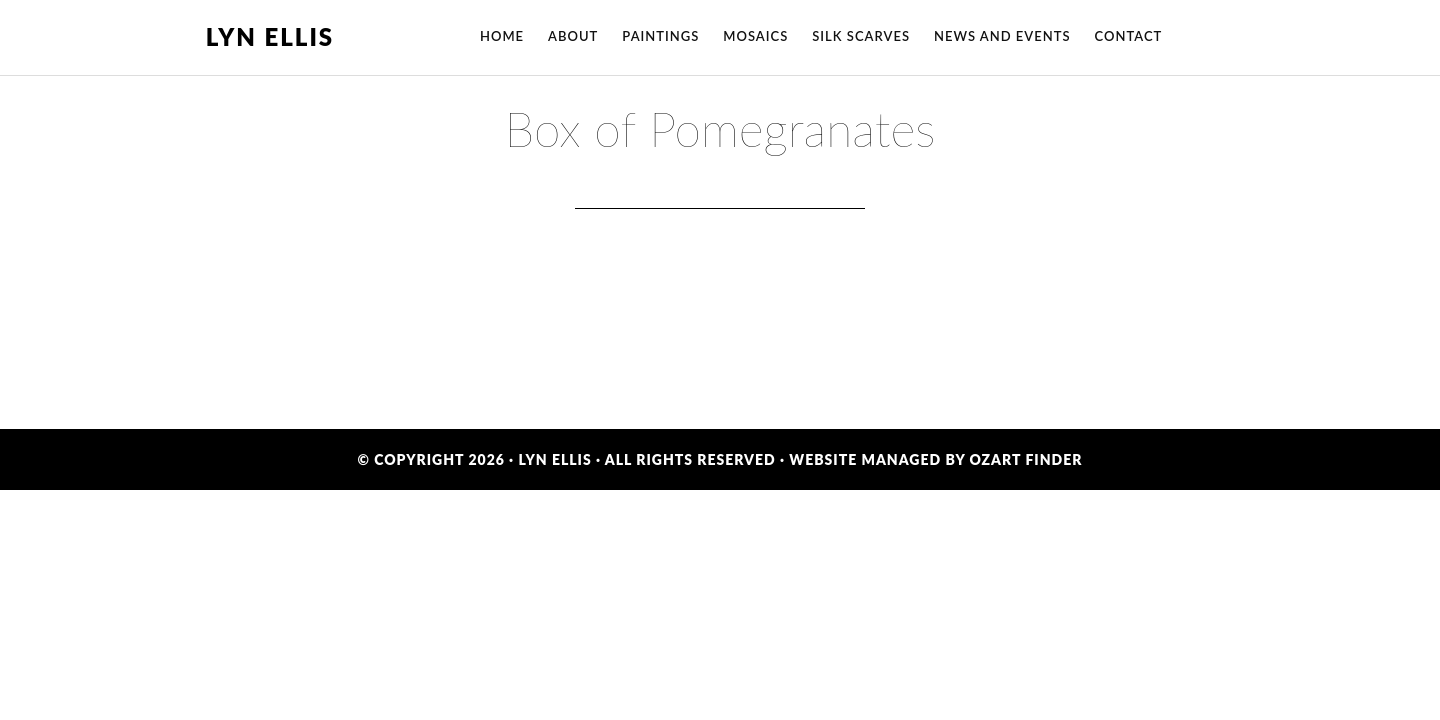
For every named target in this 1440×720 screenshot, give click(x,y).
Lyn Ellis (270, 36)
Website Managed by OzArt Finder (935, 459)
